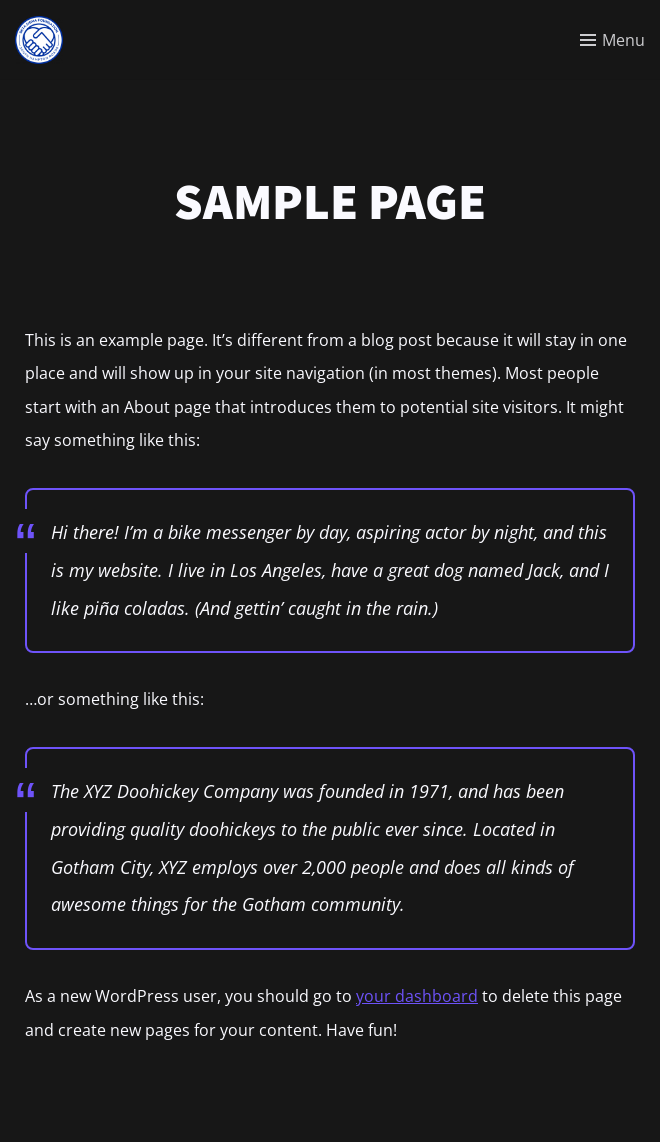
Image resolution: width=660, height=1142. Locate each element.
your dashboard (417, 996)
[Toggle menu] (612, 40)
